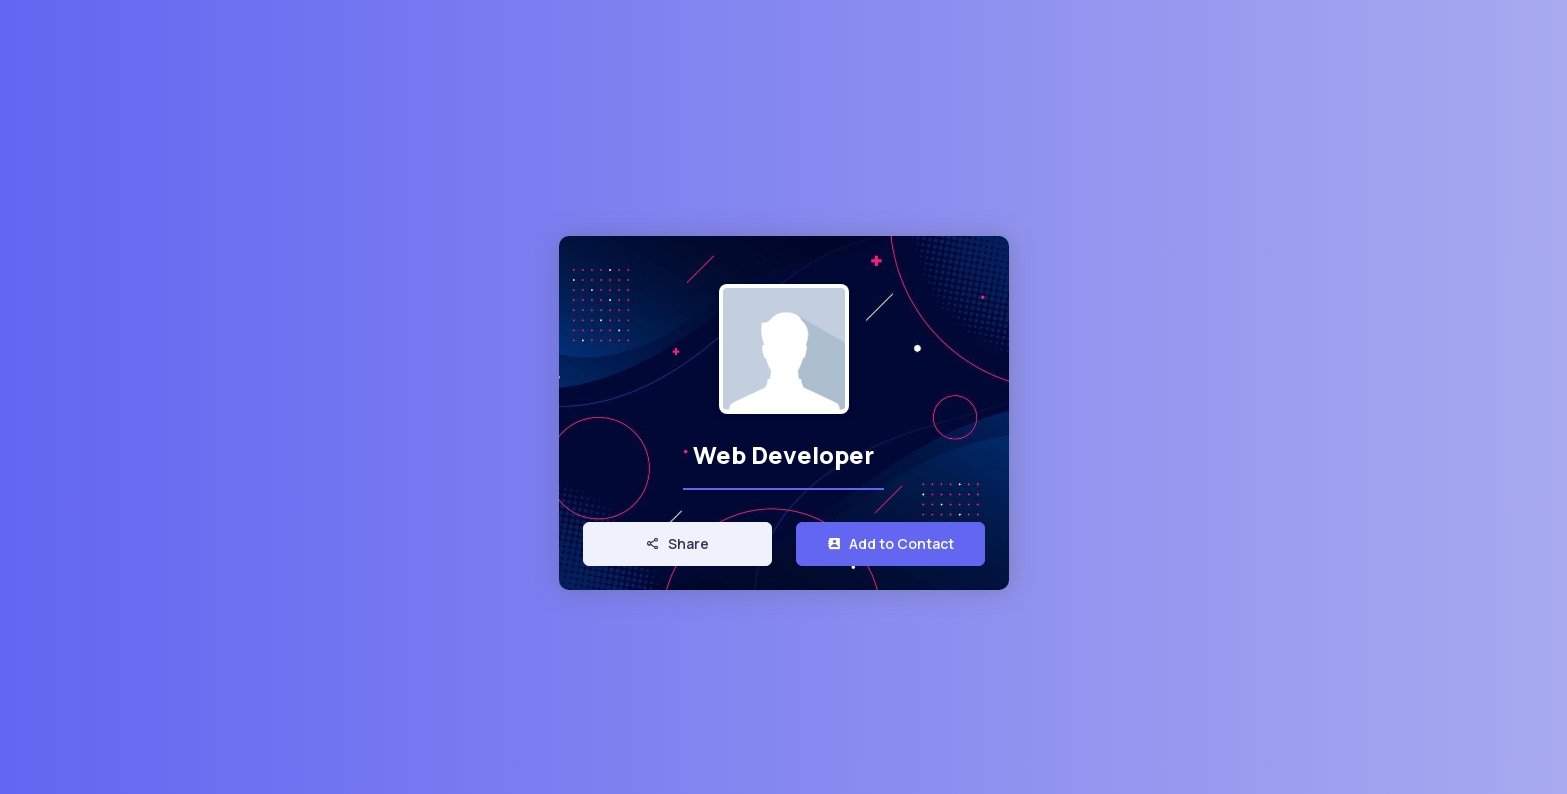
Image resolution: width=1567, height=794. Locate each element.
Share (677, 543)
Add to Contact (890, 543)
